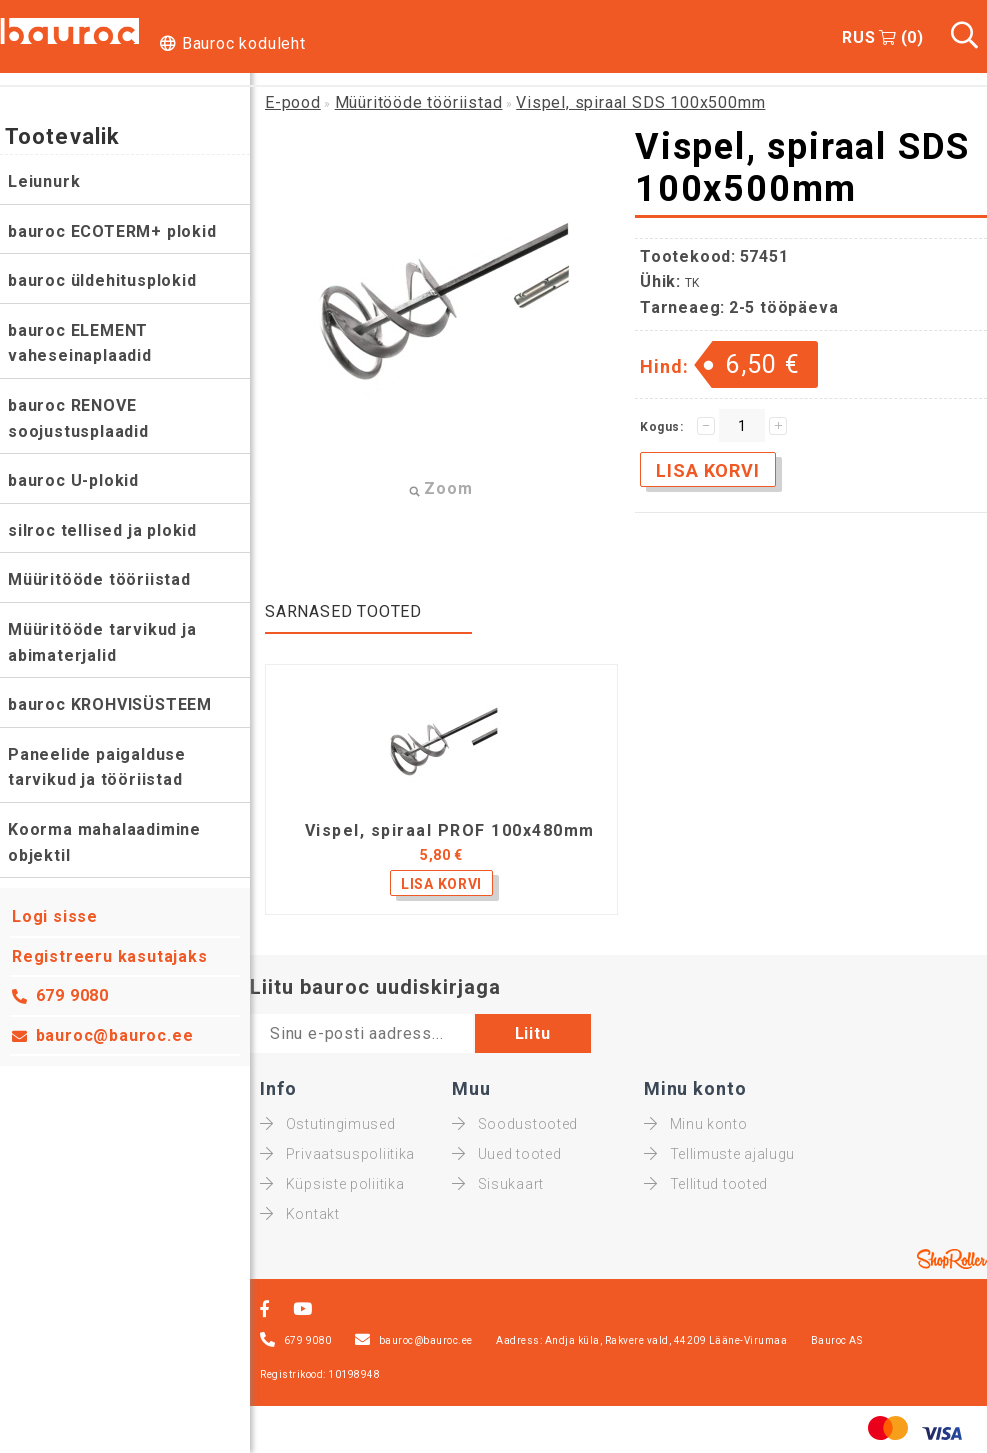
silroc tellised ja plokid (102, 530)
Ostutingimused (328, 1124)
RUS (858, 37)
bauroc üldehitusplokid (102, 280)
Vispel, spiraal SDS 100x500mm (640, 102)
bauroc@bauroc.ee (115, 1035)
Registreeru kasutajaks (110, 956)
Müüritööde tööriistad (99, 579)
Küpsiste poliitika (332, 1184)
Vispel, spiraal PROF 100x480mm (450, 831)
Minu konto (696, 1124)
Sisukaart (498, 1184)
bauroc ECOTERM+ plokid (112, 231)
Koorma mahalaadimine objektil (104, 842)
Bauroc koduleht (244, 43)
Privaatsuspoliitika (337, 1154)
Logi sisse (55, 916)
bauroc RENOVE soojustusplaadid (78, 418)
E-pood (293, 102)
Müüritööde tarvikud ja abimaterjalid (102, 642)
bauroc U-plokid (73, 480)
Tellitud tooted (706, 1184)
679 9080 (72, 995)
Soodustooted (515, 1124)
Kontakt (300, 1214)
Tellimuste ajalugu (719, 1154)
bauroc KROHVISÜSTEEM (110, 704)
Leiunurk (44, 181)
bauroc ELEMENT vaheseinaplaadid (80, 343)
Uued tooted (506, 1154)
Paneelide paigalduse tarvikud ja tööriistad (97, 767)
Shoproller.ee (952, 1259)
